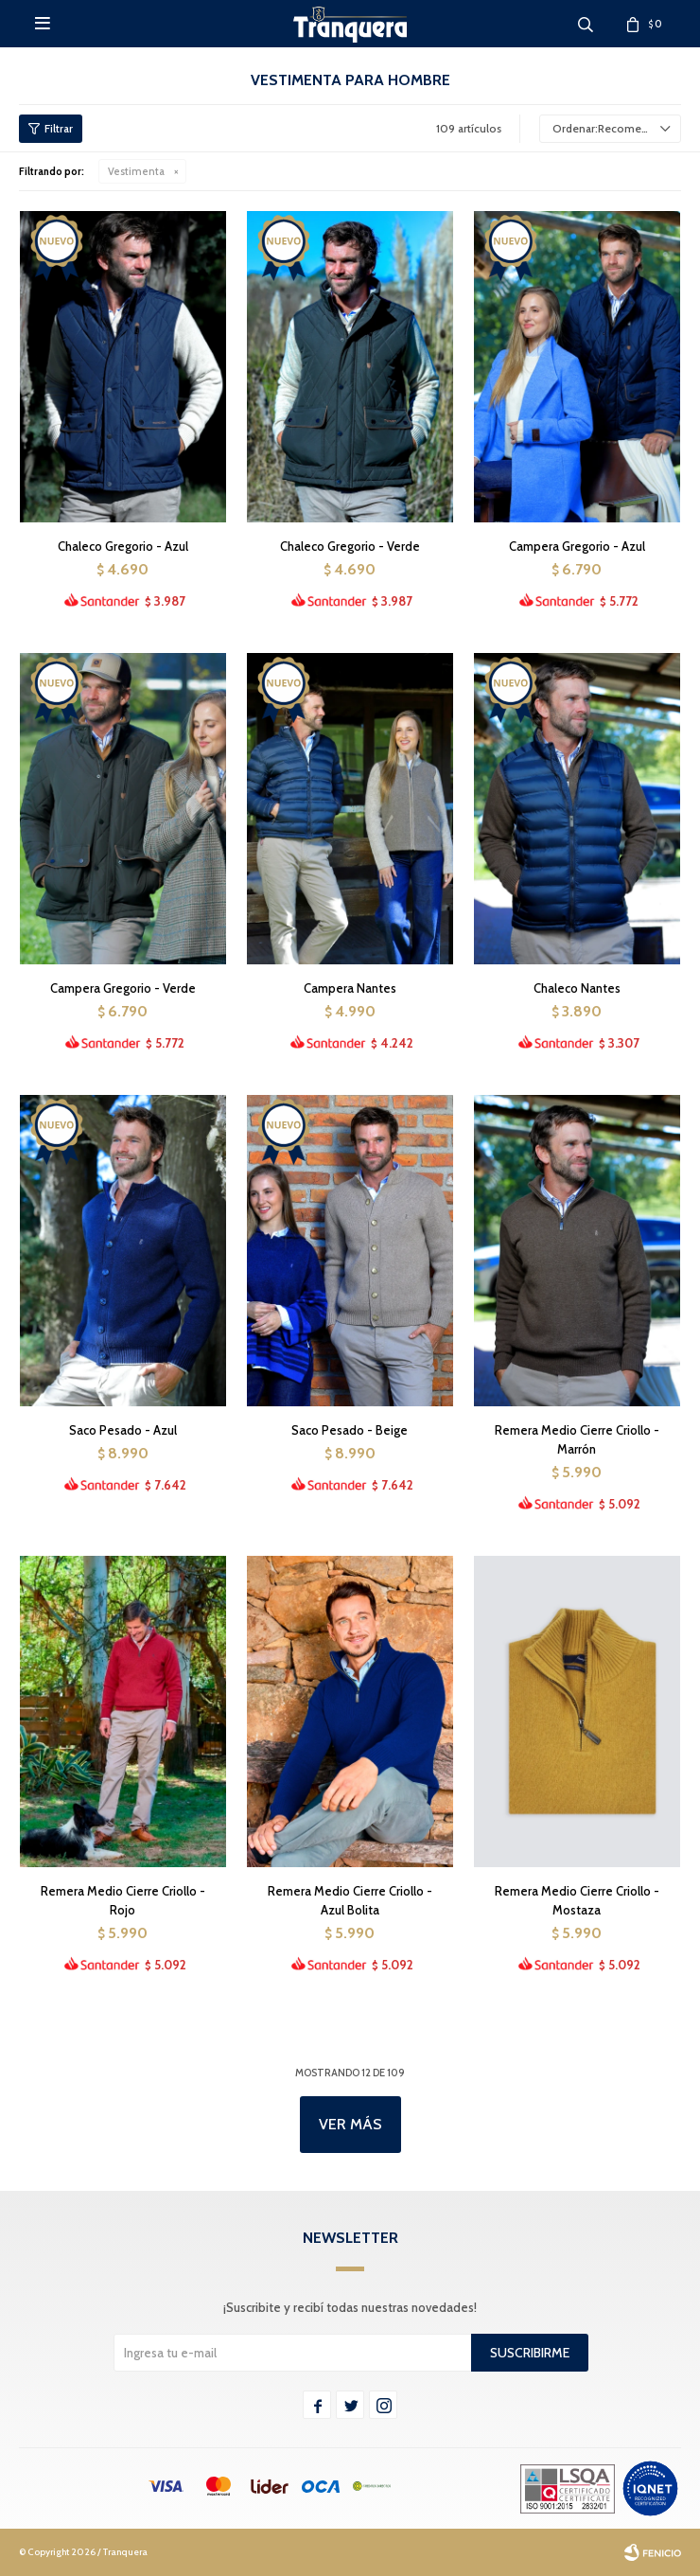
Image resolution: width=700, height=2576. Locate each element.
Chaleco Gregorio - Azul (123, 546)
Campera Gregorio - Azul (577, 546)
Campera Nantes (350, 988)
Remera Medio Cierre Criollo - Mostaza (577, 1900)
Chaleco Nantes (577, 988)
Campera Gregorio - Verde (123, 988)
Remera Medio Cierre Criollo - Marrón (577, 1439)
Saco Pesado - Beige (349, 1430)
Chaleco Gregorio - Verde (350, 546)
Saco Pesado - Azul (123, 1430)
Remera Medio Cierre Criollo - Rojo (123, 1900)
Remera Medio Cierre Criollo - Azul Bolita (350, 1900)
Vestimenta (136, 171)
